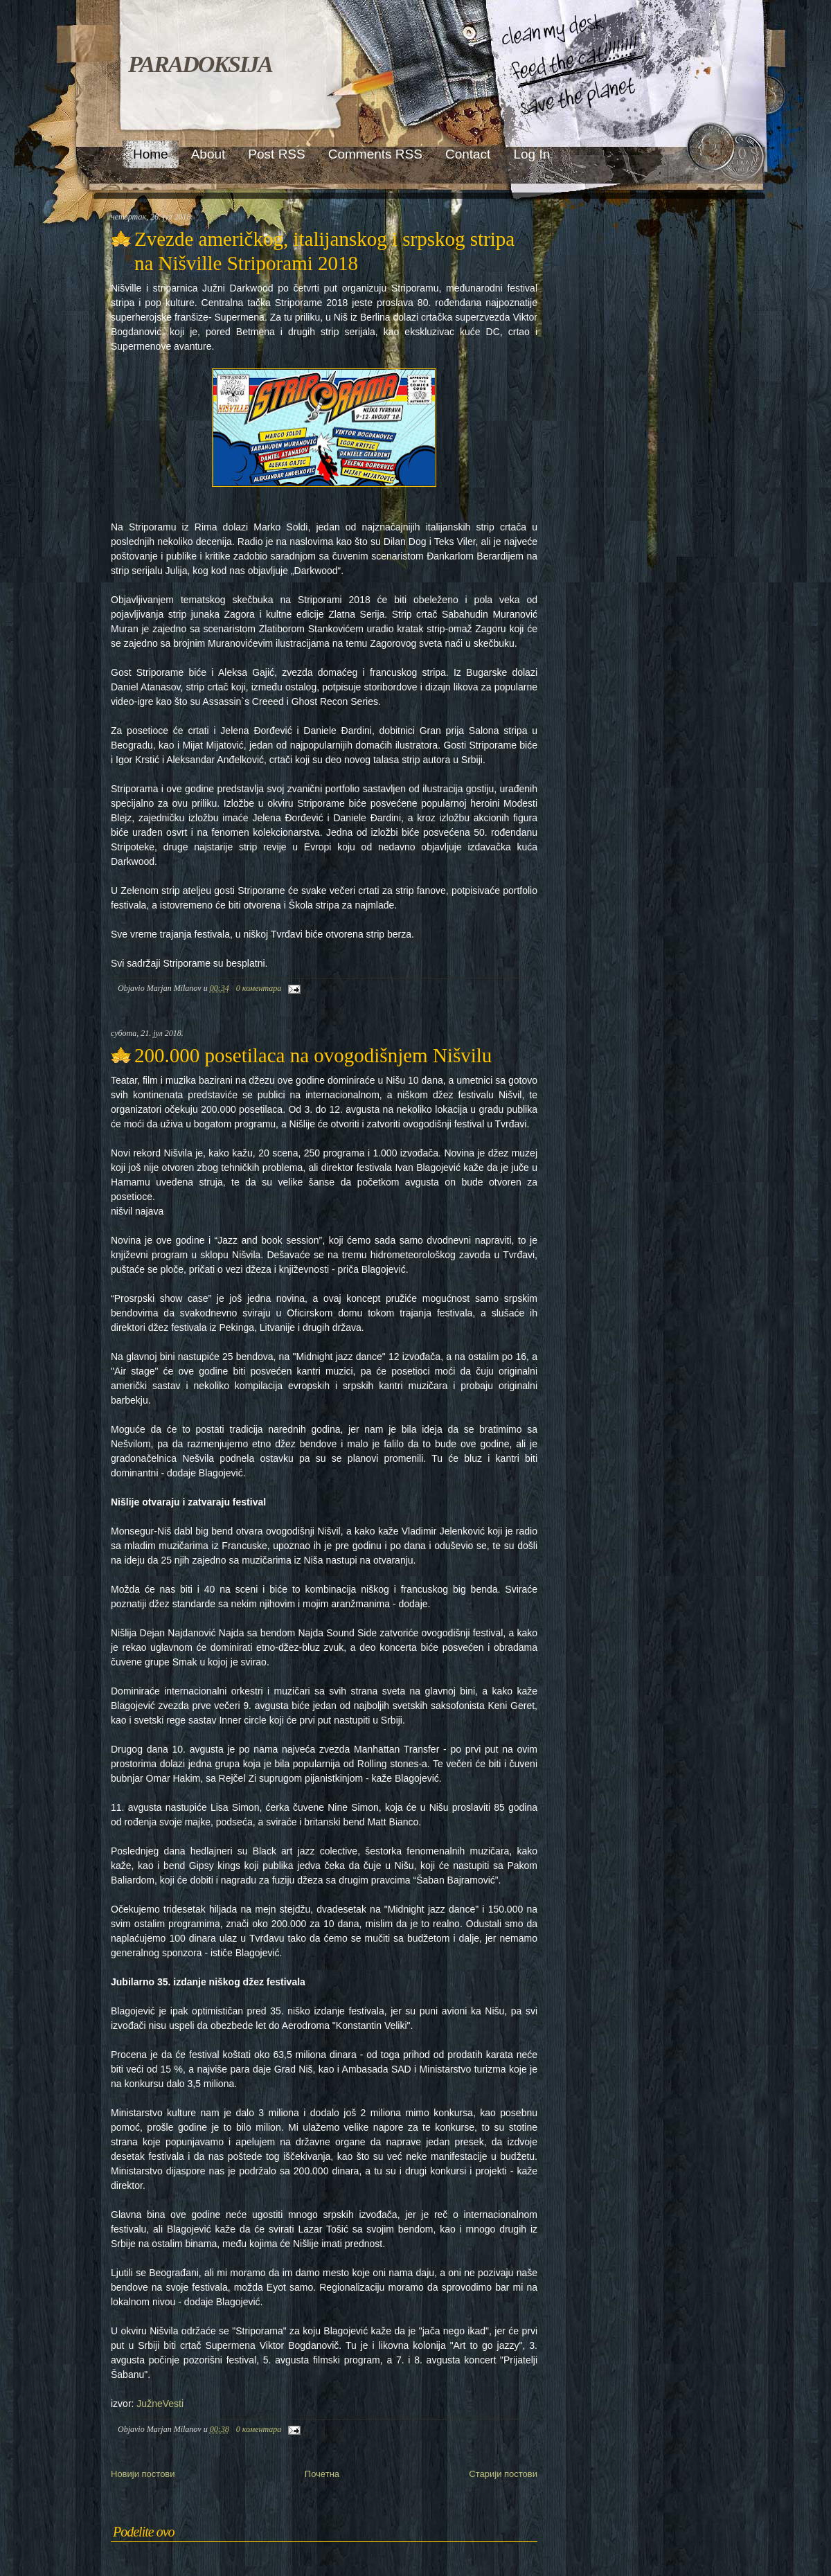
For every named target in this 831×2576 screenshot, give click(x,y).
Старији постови (503, 2474)
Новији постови (143, 2474)
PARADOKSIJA (200, 64)
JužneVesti (160, 2403)
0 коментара (258, 988)
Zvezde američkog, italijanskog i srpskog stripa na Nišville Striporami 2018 (324, 251)
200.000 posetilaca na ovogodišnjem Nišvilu (313, 1055)
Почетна (322, 2474)
